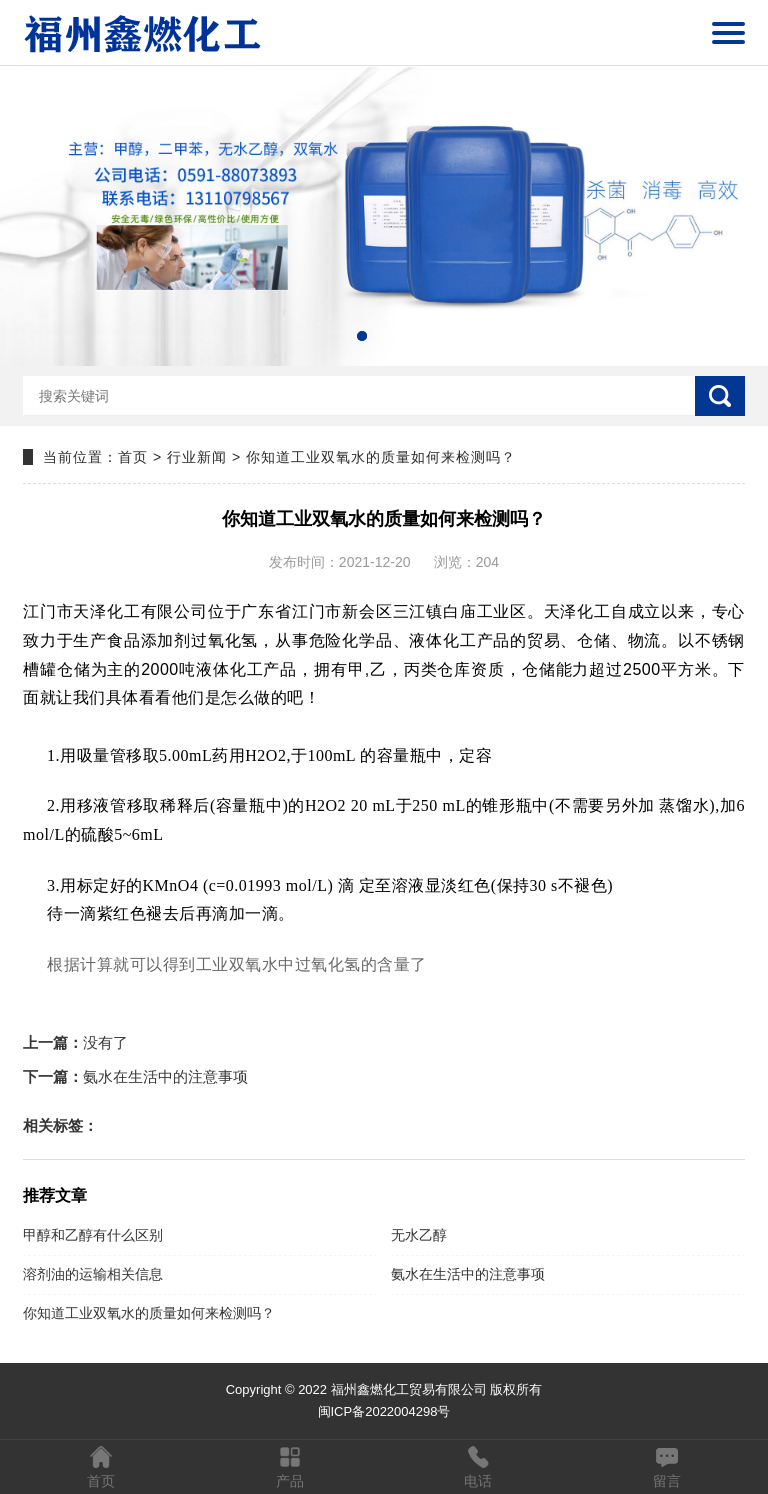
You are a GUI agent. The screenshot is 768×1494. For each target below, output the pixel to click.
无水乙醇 (419, 1235)
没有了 (75, 1042)
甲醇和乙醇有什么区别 (93, 1235)
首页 (133, 457)
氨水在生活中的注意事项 (135, 1076)
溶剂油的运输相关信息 (93, 1274)
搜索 (720, 396)
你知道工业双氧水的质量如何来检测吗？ (149, 1313)
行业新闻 (197, 457)
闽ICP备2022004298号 (384, 1411)
